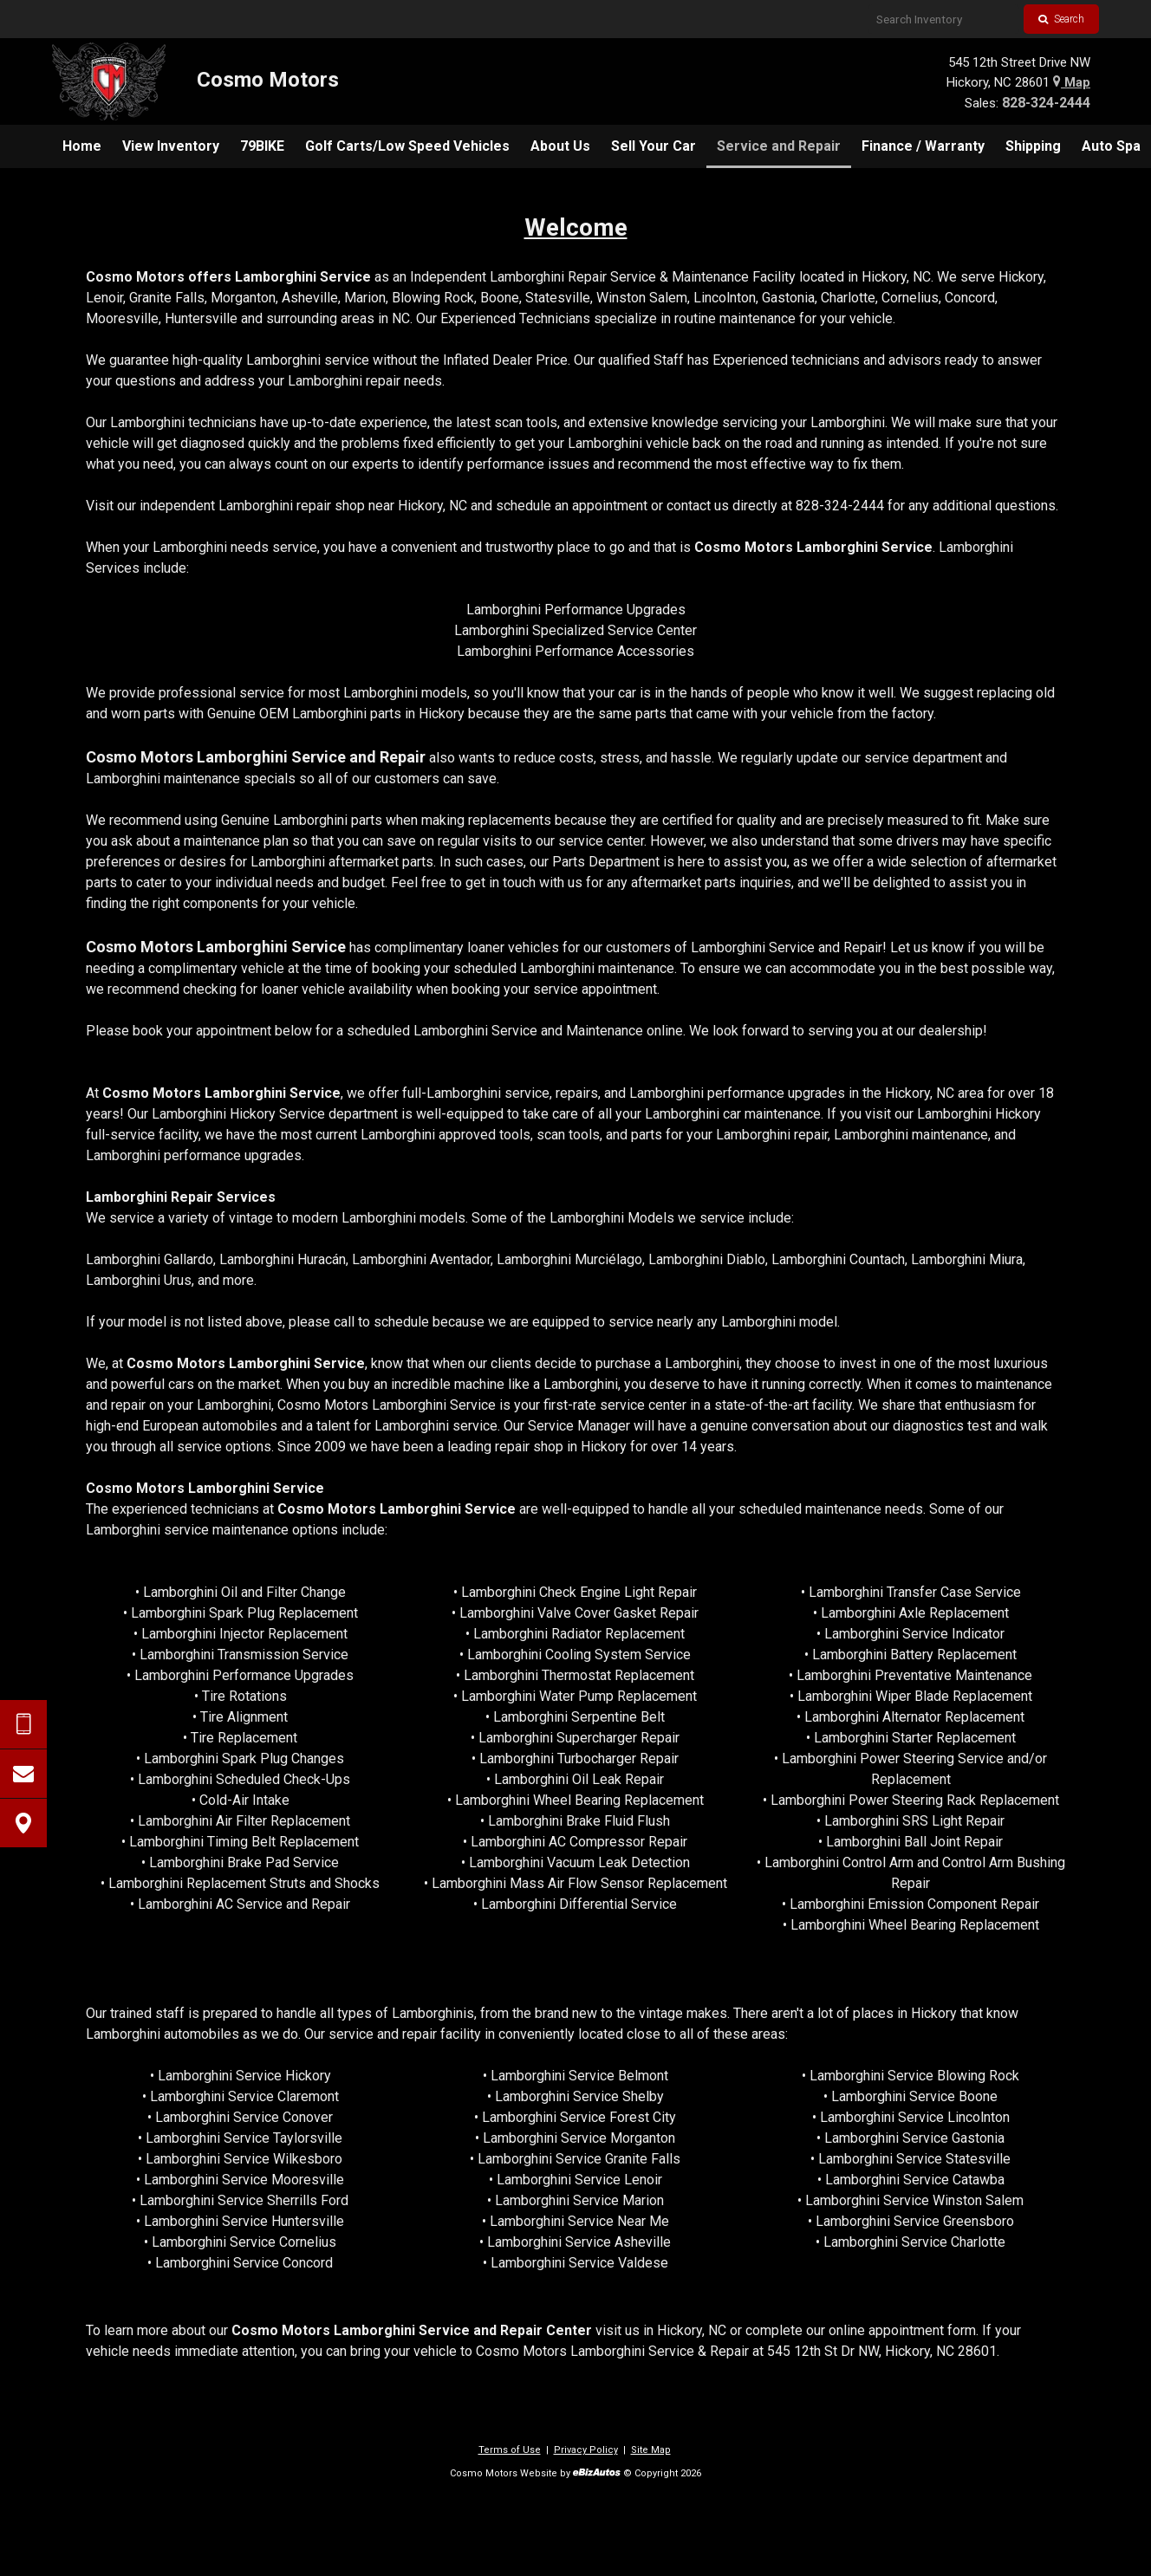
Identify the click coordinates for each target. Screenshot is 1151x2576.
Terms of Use (509, 2450)
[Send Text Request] (23, 1724)
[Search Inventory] (943, 19)
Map (1071, 82)
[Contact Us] (23, 1773)
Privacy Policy (586, 2450)
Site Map (651, 2450)
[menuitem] (82, 146)
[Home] (195, 81)
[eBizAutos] (597, 2474)
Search (1061, 19)
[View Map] (23, 1823)
